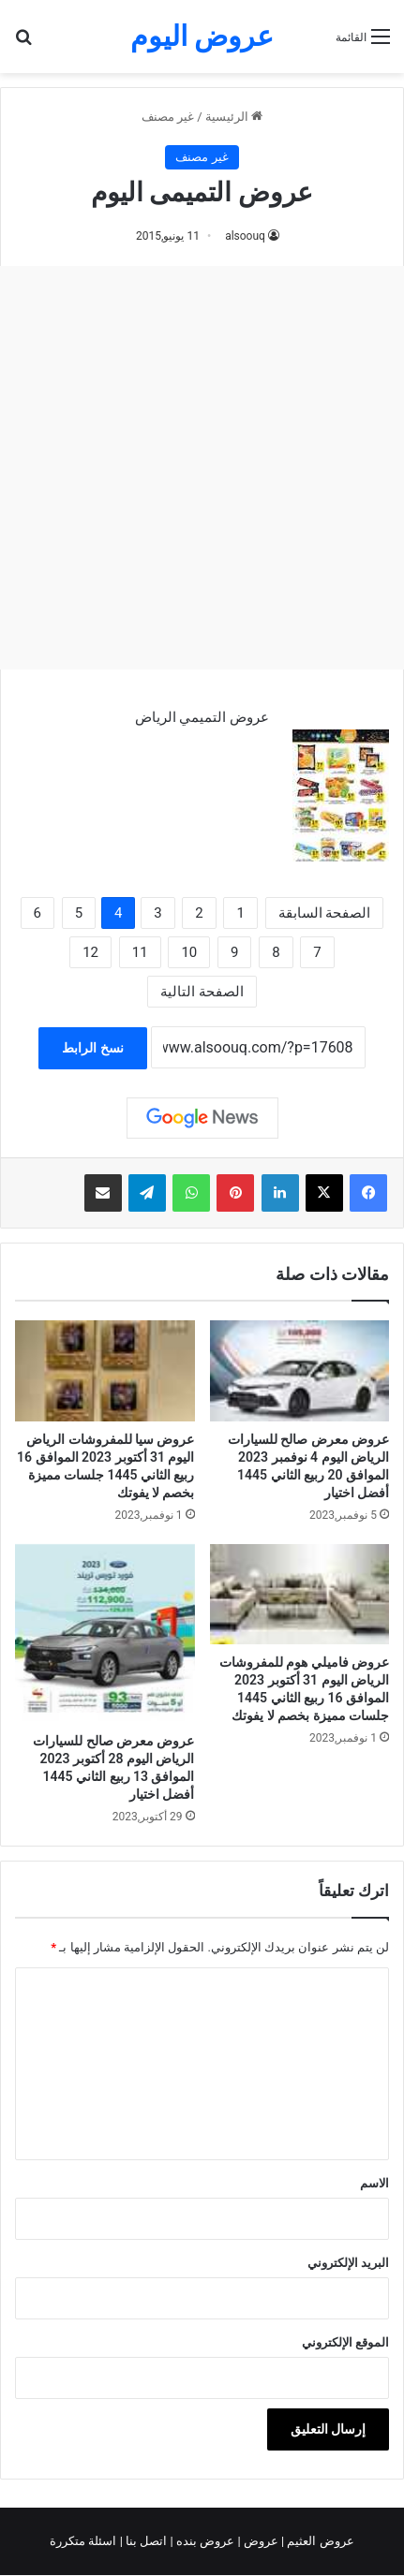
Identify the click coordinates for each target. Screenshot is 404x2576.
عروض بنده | (204, 2541)
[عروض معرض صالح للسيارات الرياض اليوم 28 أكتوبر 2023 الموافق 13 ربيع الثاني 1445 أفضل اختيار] (105, 1634)
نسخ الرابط (92, 1047)
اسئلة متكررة (84, 2541)
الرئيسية (233, 117)
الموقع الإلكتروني (345, 2342)
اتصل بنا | (145, 2541)
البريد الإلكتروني (348, 2263)
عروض (261, 2541)
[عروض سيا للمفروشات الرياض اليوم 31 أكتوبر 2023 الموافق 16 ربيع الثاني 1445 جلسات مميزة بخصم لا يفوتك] (105, 1370)
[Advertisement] (202, 468)
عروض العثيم (318, 2541)
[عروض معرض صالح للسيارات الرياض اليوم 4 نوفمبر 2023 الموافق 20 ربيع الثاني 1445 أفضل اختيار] (300, 1370)
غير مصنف (168, 117)
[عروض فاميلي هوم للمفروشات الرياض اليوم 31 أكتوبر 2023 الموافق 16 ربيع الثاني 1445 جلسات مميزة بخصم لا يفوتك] (300, 1594)
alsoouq (245, 236)
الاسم (374, 2183)
